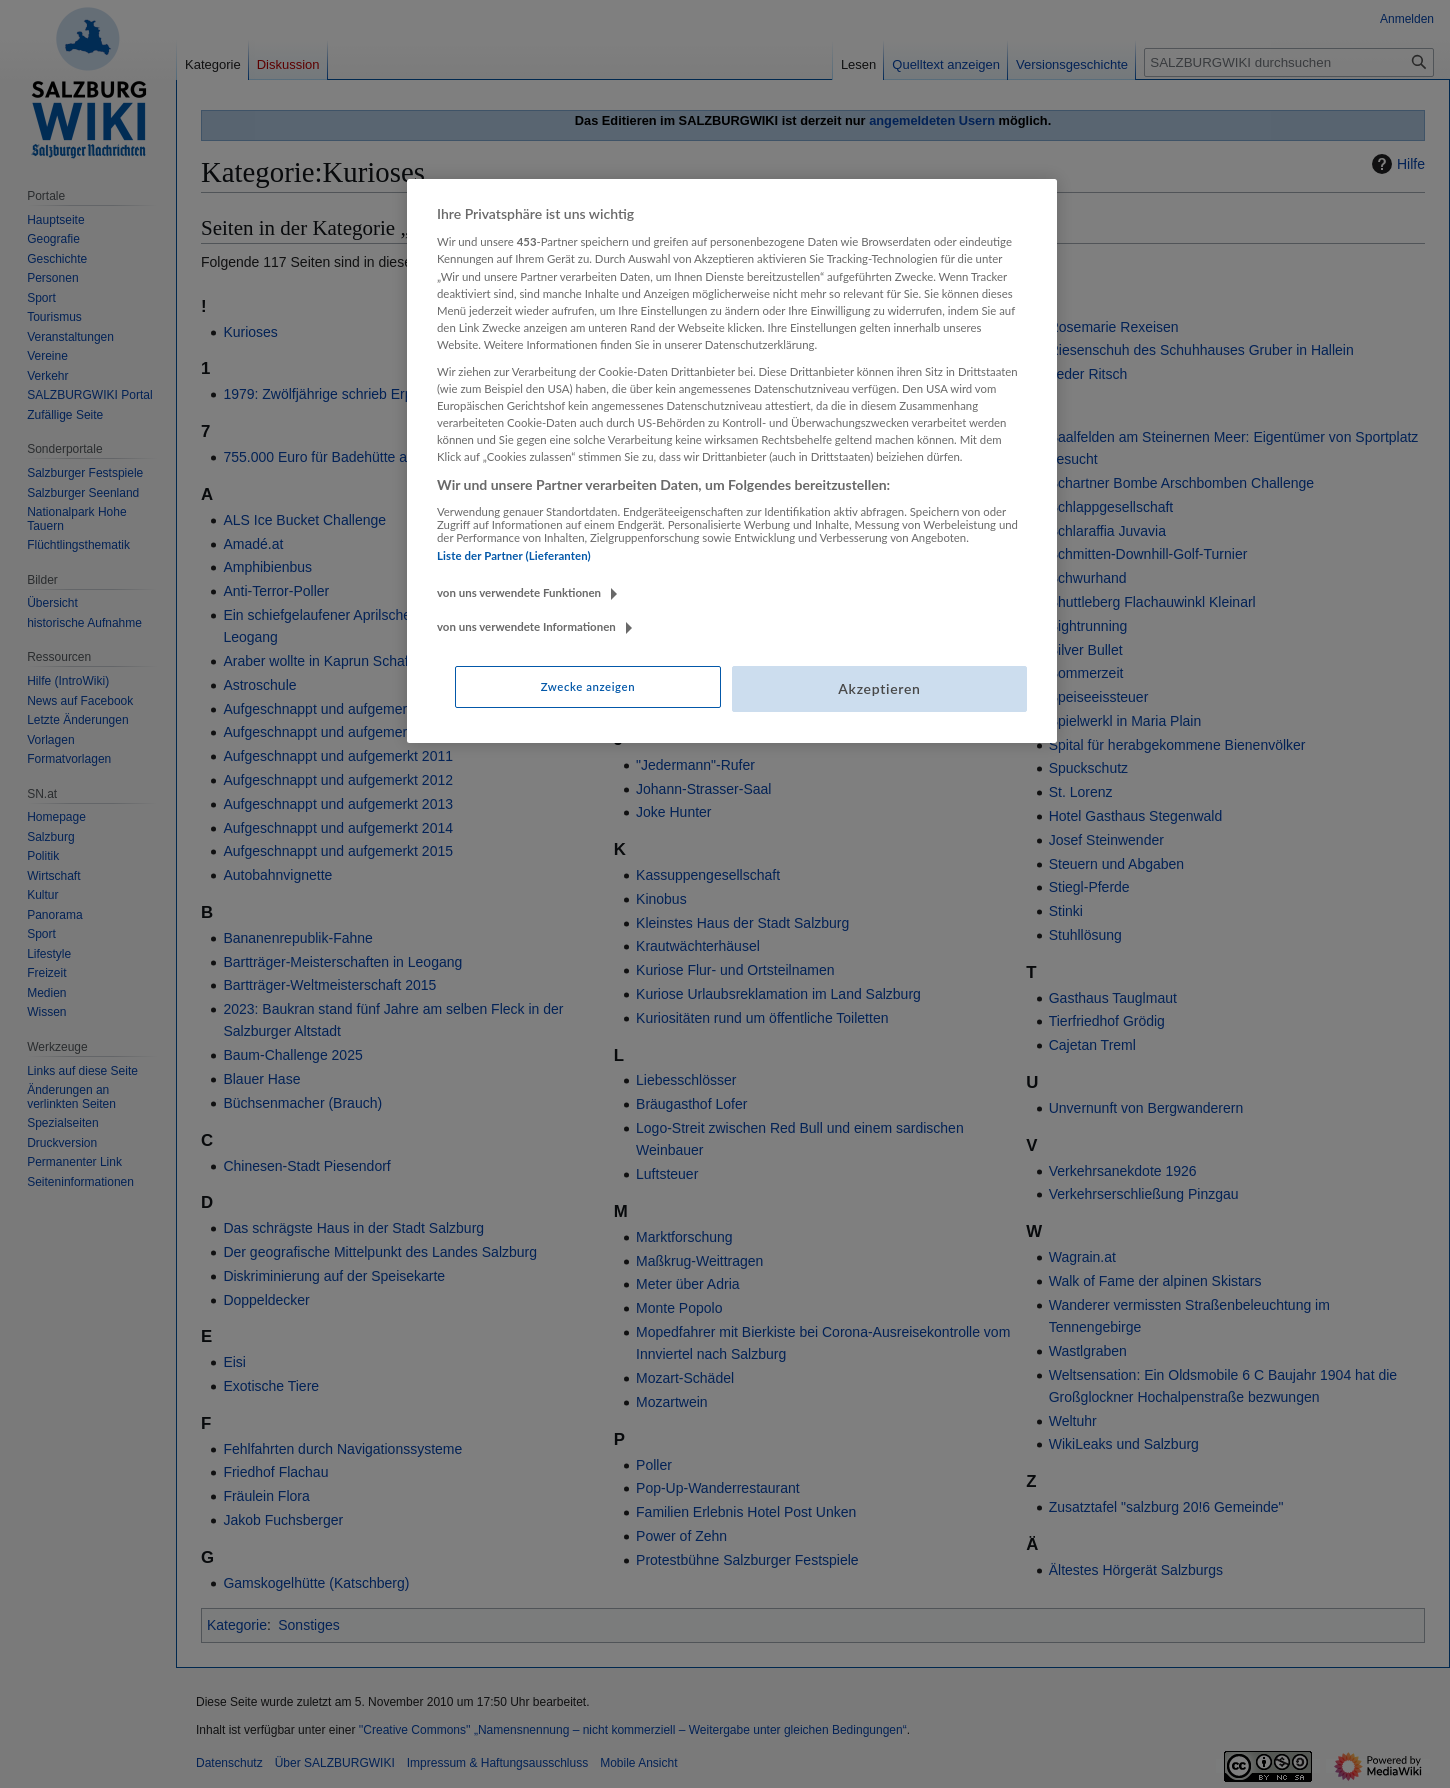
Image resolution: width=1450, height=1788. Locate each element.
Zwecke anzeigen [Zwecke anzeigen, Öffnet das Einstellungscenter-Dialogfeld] (588, 686)
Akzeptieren (879, 688)
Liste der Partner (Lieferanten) (514, 555)
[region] (732, 461)
